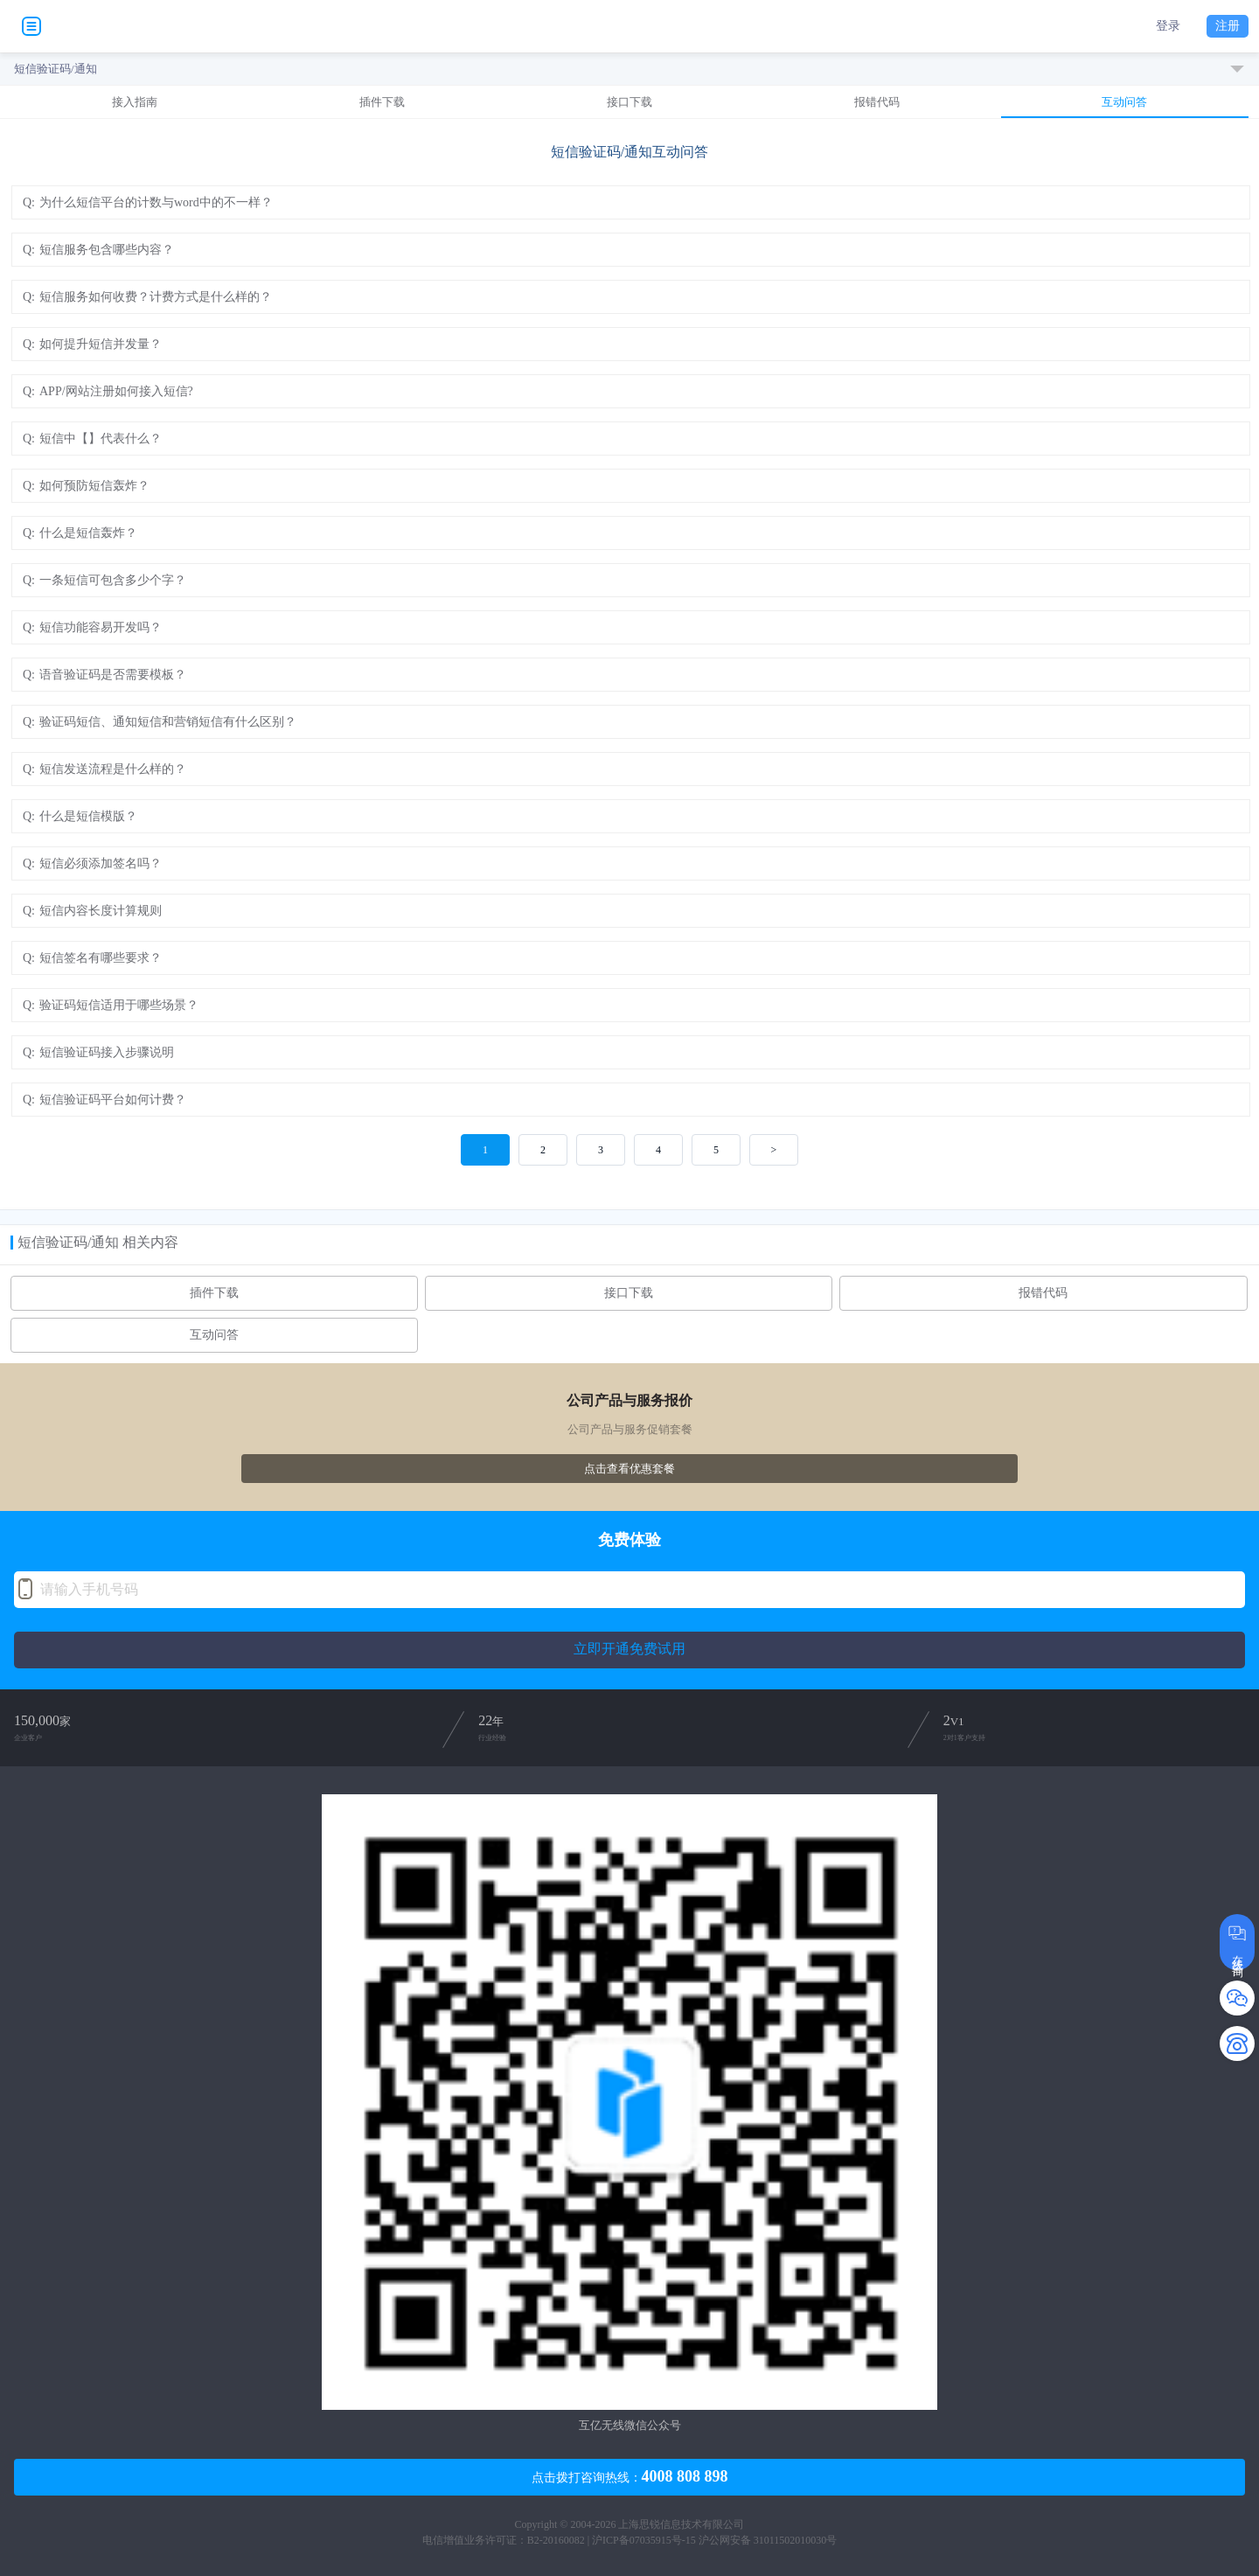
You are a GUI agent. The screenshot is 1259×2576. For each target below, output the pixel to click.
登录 (1168, 26)
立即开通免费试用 (629, 1648)
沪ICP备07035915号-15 (644, 2540)
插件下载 (382, 101)
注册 (1227, 25)
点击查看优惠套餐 (629, 1468)
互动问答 (1124, 101)
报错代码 (877, 101)
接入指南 (134, 101)
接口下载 (629, 101)
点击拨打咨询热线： (630, 2476)
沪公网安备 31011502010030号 (768, 2540)
